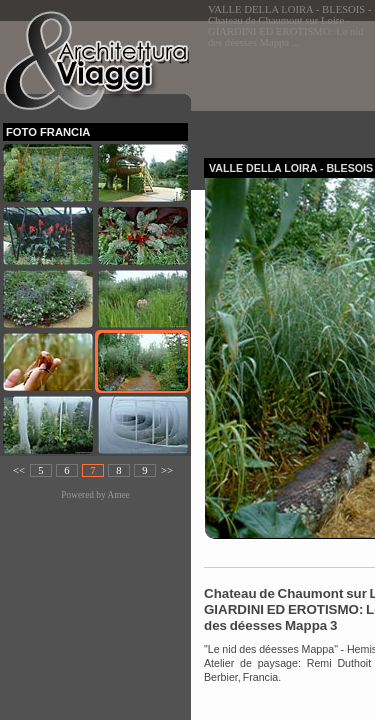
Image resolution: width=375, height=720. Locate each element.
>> (167, 470)
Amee (118, 495)
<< (19, 470)
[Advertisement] (289, 83)
